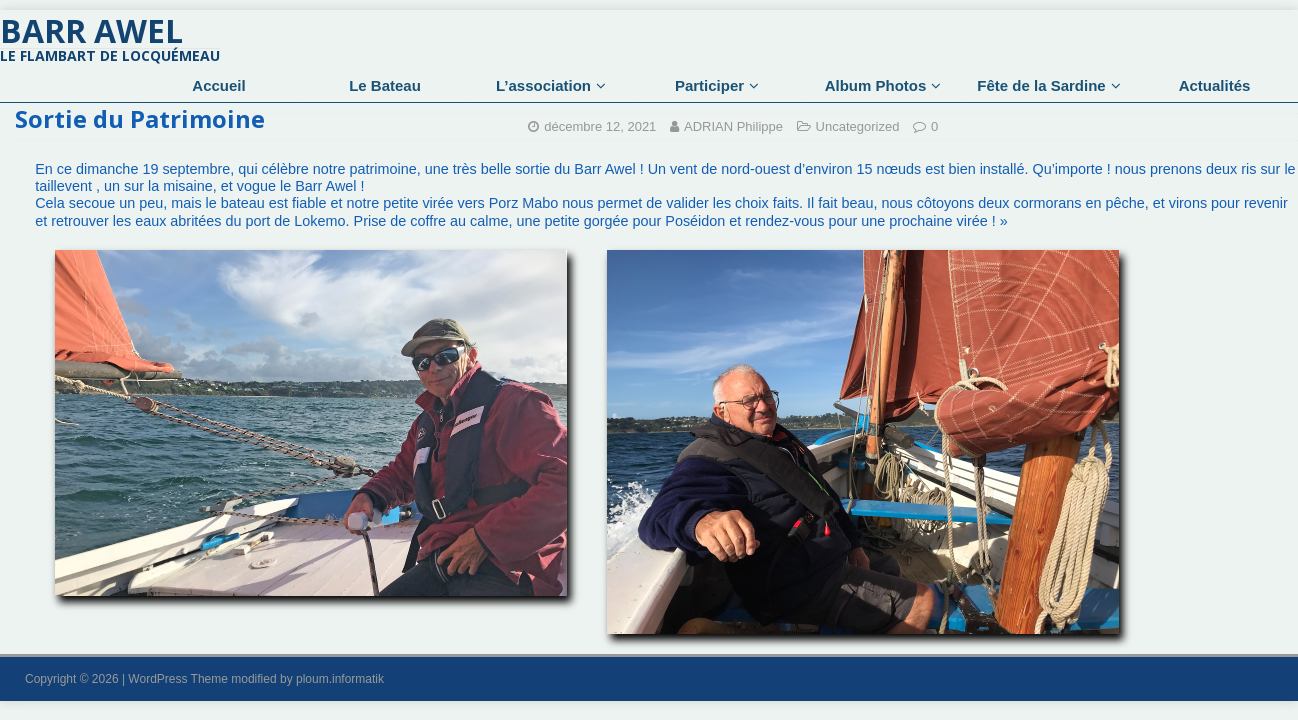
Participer (709, 85)
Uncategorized (858, 126)
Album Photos (876, 85)
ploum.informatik (340, 679)
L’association (543, 85)
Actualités (1215, 85)
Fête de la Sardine (1041, 85)
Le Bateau (385, 85)
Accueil (218, 85)
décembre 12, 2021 (600, 126)
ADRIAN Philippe (733, 126)
